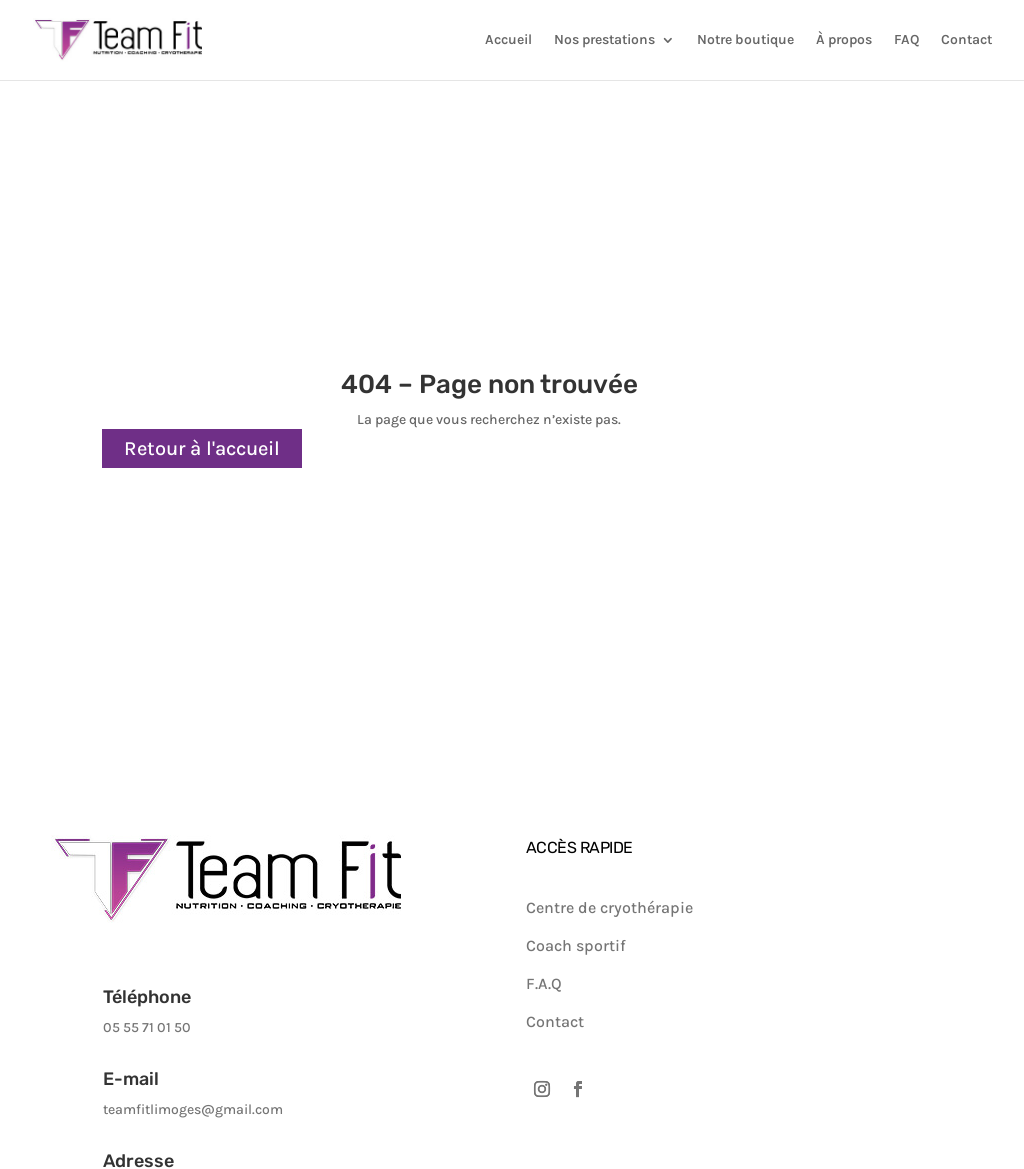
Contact (966, 40)
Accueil (508, 40)
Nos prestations (604, 40)
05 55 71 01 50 (147, 1027)
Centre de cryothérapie (609, 907)
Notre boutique (745, 40)
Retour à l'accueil (202, 448)
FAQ (906, 40)
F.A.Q (544, 983)
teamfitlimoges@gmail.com (193, 1109)
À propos (844, 40)
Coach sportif (576, 945)
